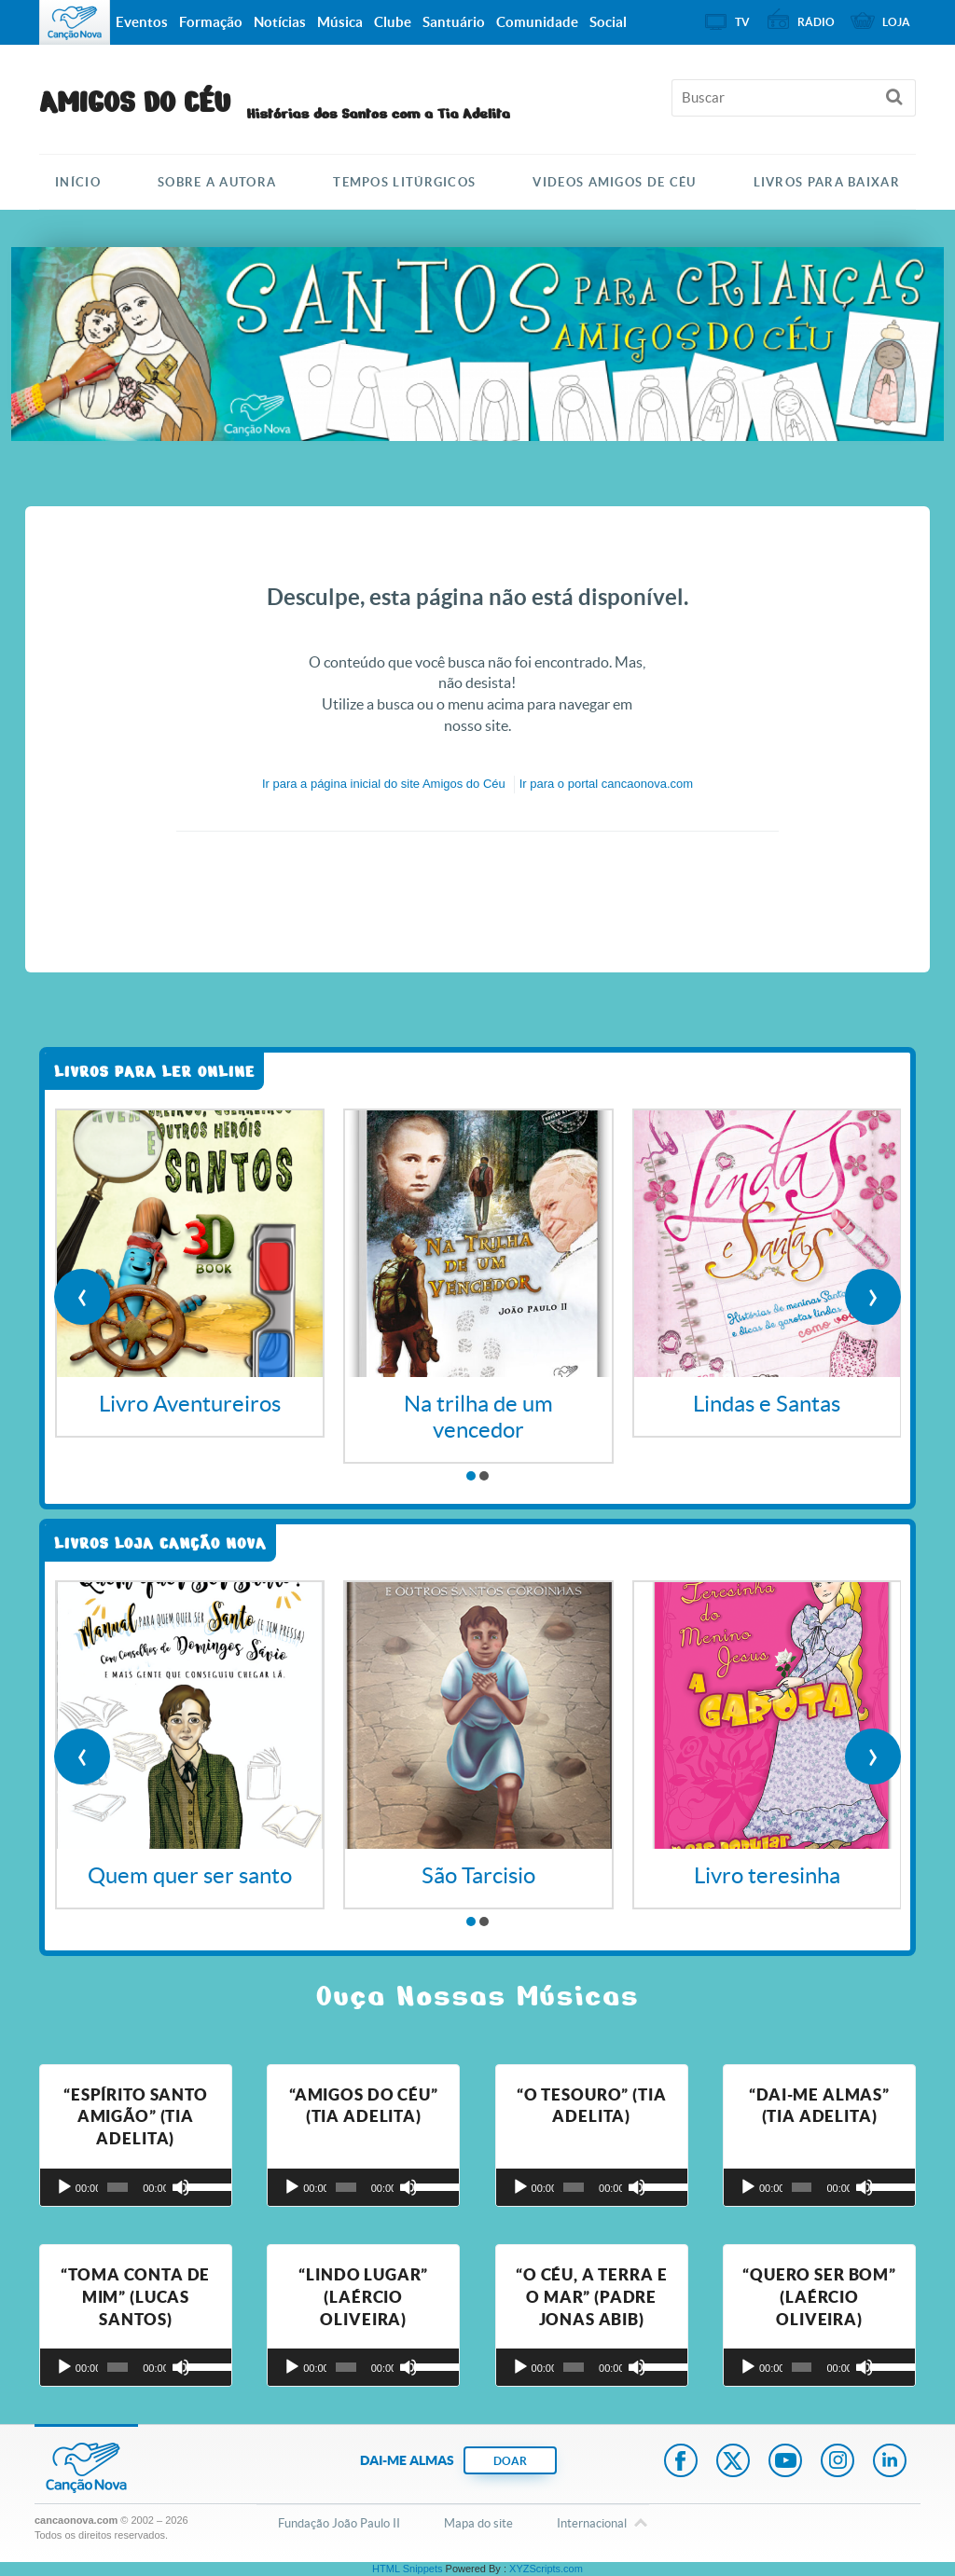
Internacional (592, 2524)
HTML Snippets (407, 2568)
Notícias (280, 22)
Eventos (142, 22)
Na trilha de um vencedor (478, 1416)
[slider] (117, 2187)
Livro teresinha (767, 1875)
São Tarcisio (478, 1875)
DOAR (510, 2461)
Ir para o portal (606, 784)
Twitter (733, 2462)
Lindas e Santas (766, 1403)
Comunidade (537, 22)
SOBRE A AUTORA (217, 182)
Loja (896, 22)
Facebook (681, 2462)
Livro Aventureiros (190, 1403)
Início (78, 182)
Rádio (816, 22)
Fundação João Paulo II (339, 2523)
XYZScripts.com (546, 2568)
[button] (471, 1476)
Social (608, 22)
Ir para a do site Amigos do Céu (383, 784)
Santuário (453, 22)
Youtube (785, 2462)
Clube (392, 22)
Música (340, 22)
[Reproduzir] (64, 2187)
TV (742, 22)
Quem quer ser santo (190, 1875)
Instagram (837, 2462)
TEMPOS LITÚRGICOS (404, 182)
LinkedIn (890, 2462)
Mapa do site (478, 2523)
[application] (135, 2187)
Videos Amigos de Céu (614, 182)
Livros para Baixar (827, 182)
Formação (210, 22)
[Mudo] (181, 2187)
